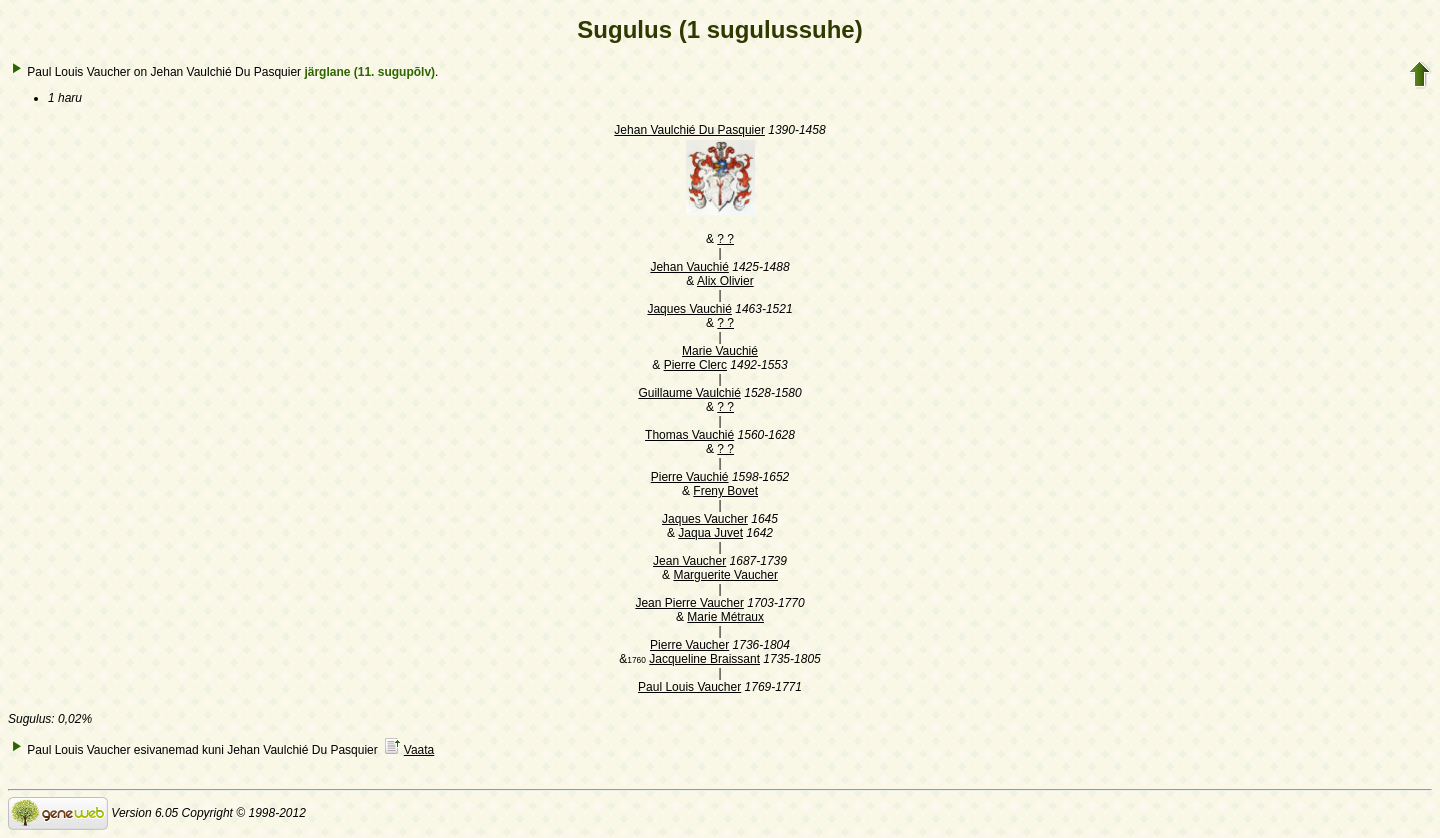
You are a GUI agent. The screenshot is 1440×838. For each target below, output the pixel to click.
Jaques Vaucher (705, 519)
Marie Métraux (725, 617)
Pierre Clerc (695, 365)
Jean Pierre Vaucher (689, 603)
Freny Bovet (725, 491)
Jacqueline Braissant (704, 659)
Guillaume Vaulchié (689, 393)
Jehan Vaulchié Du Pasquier (689, 130)
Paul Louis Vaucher (689, 687)
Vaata (419, 750)
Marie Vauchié (720, 351)
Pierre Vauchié (690, 477)
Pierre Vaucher (689, 645)
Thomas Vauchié (689, 435)
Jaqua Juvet (710, 533)
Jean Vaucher (689, 561)
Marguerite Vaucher (725, 575)
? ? (725, 239)
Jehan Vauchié (689, 267)
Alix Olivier (725, 281)
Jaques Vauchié (689, 309)
